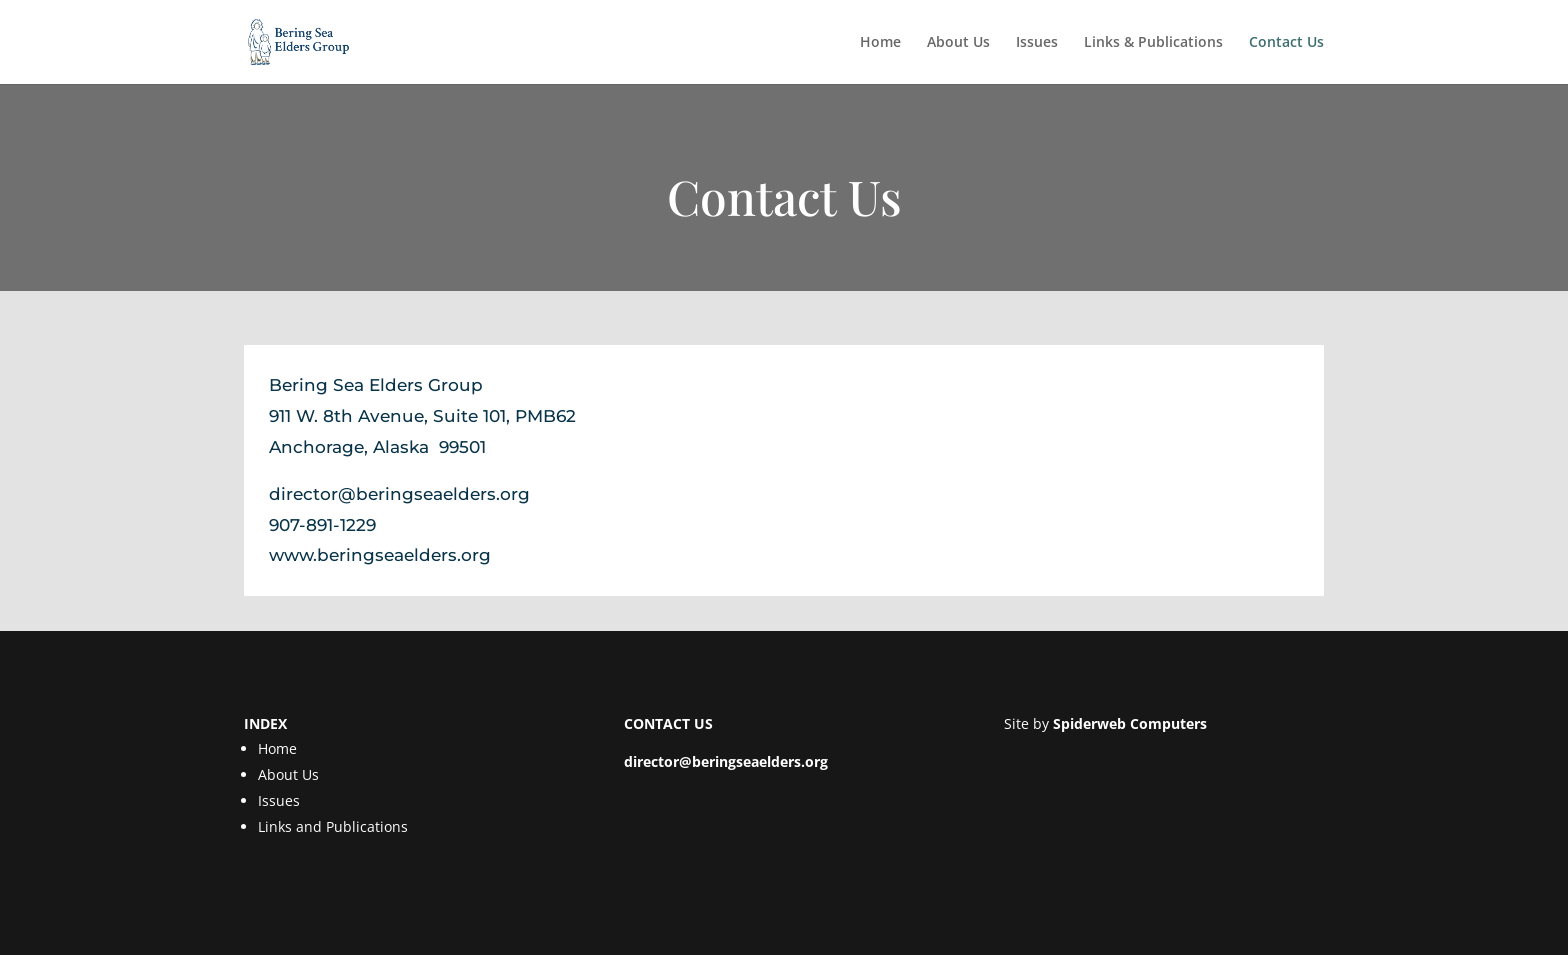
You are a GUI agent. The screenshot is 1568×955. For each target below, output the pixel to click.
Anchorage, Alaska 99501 (377, 447)
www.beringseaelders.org (380, 555)
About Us (958, 43)
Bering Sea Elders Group (376, 385)
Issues (1037, 43)
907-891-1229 (322, 525)
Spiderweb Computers (1130, 723)
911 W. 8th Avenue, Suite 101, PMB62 (422, 416)
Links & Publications (1153, 43)
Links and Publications (333, 826)
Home (880, 43)
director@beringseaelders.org (399, 494)
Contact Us (1286, 43)
